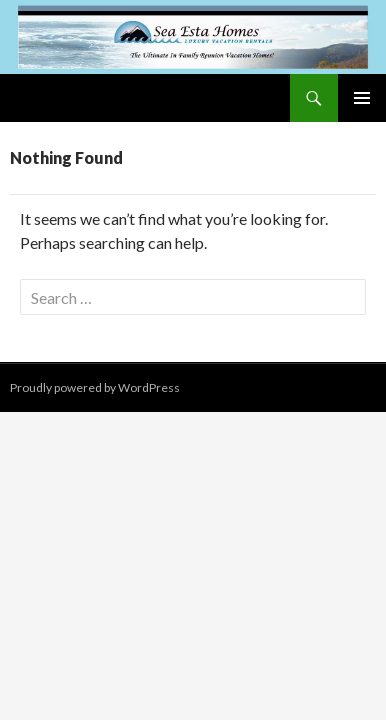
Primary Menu (362, 98)
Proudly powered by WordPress (95, 387)
